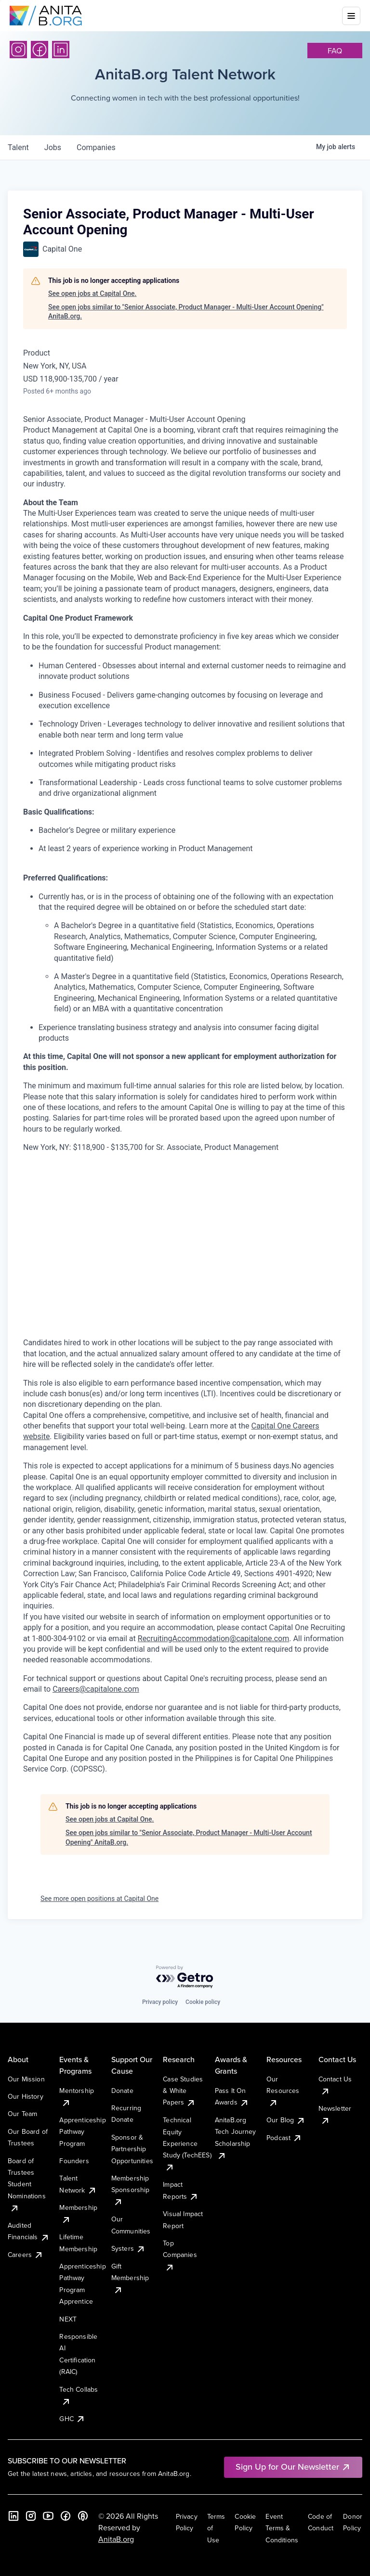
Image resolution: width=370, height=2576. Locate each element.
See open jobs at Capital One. (92, 293)
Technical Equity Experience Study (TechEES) (187, 2143)
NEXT (68, 2319)
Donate (122, 2090)
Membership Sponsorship (130, 2189)
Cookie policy (202, 2002)
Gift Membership (130, 2278)
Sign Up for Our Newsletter (293, 2467)
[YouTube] (48, 2516)
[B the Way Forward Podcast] (83, 2516)
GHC (72, 2418)
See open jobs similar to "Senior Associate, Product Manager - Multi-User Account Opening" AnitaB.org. (186, 311)
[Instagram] (18, 49)
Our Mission (26, 2079)
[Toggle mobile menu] (351, 16)
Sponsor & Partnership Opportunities (132, 2149)
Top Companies (180, 2254)
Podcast (284, 2137)
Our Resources (282, 2090)
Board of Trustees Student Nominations (27, 2184)
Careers (25, 2254)
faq (335, 50)
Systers (128, 2248)
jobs (52, 147)
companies (96, 147)
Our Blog (285, 2120)
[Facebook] (39, 49)
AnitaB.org (116, 2539)
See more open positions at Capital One (99, 1898)
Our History (25, 2096)
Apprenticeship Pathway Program (82, 2131)
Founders (74, 2161)
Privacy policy (160, 2002)
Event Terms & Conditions (281, 2528)
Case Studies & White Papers (183, 2090)
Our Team (22, 2113)
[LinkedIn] (60, 49)
